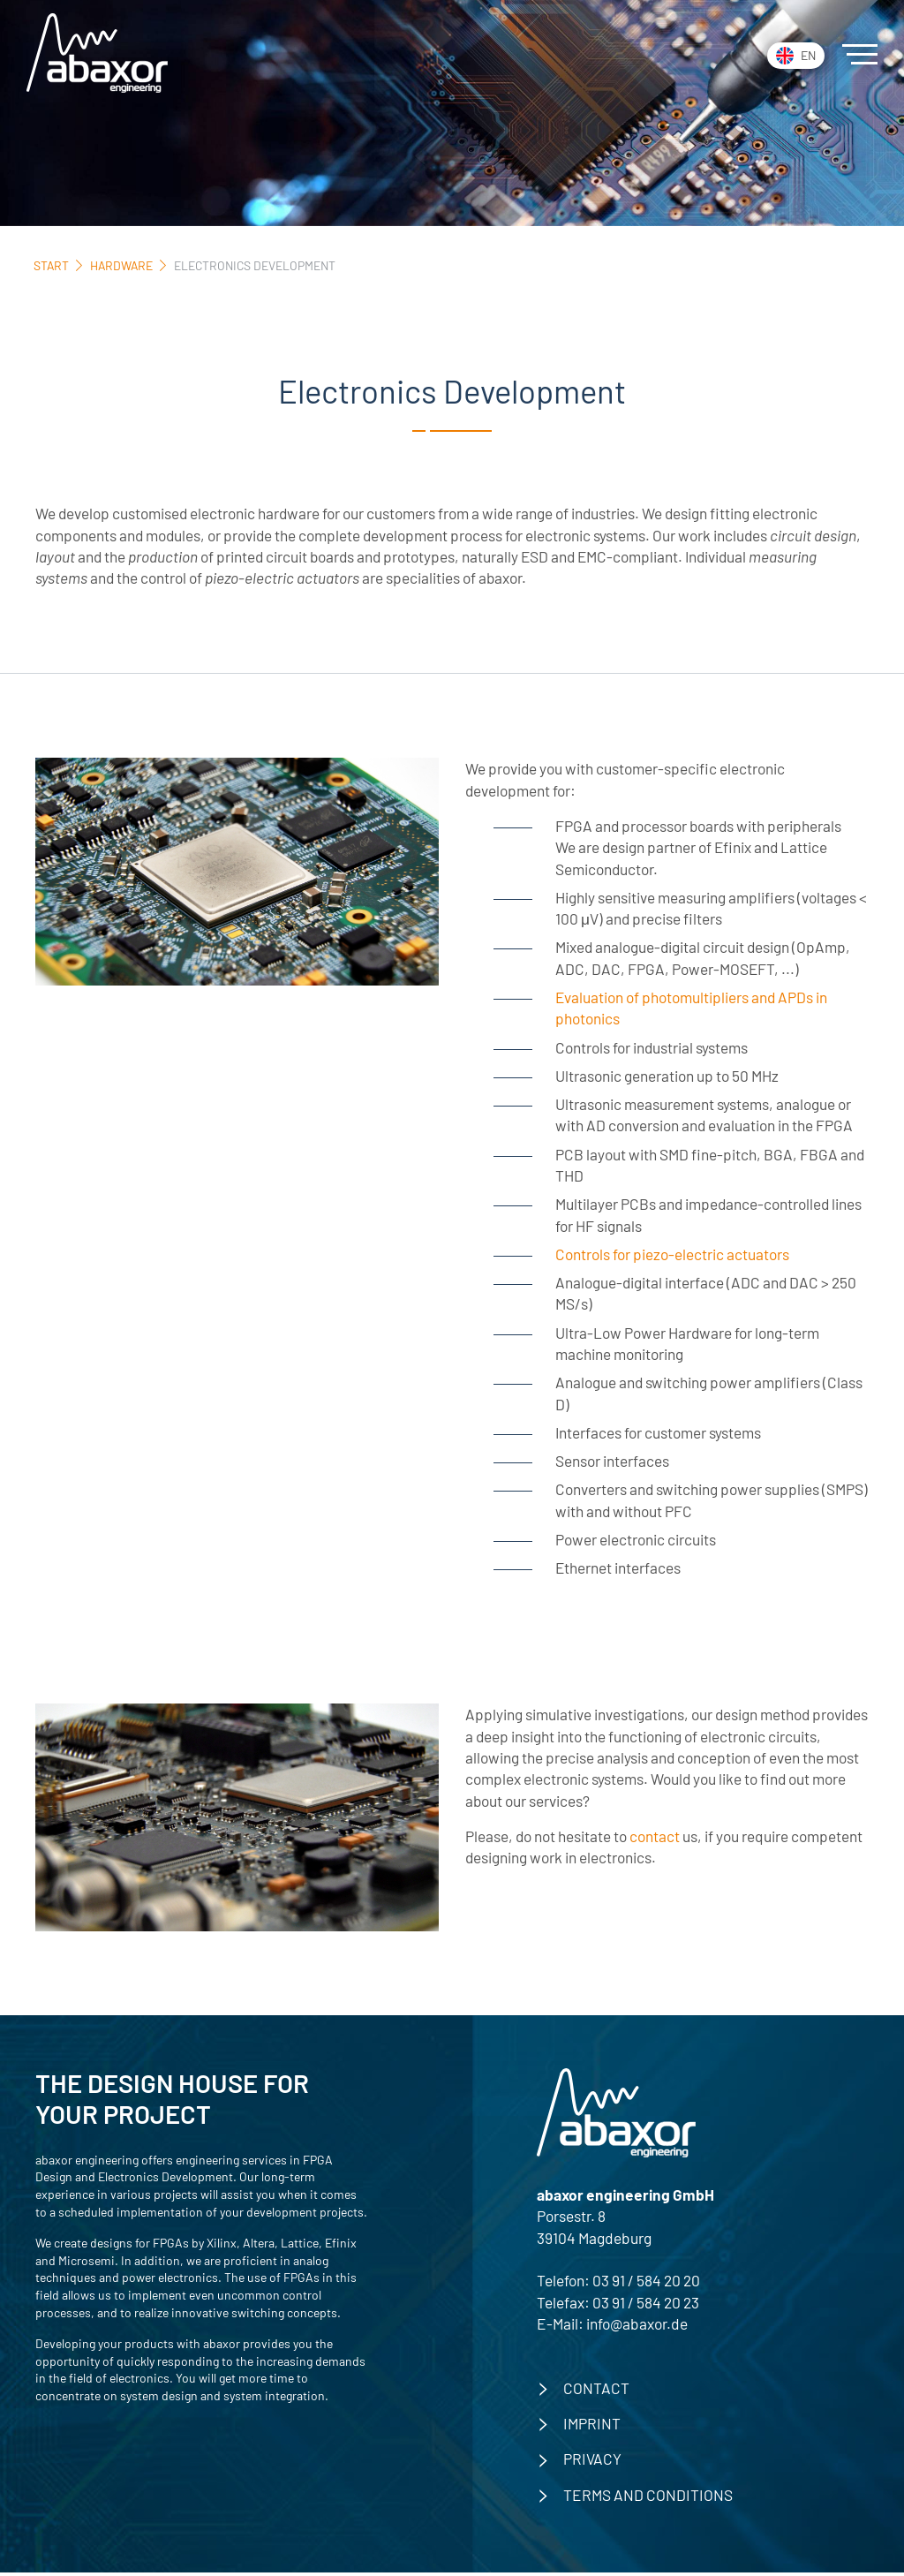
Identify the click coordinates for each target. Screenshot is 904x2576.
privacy (592, 2462)
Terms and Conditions (648, 2498)
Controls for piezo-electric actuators (672, 1256)
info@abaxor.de (637, 2327)
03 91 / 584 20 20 (646, 2284)
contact (655, 1839)
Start (51, 265)
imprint (592, 2427)
